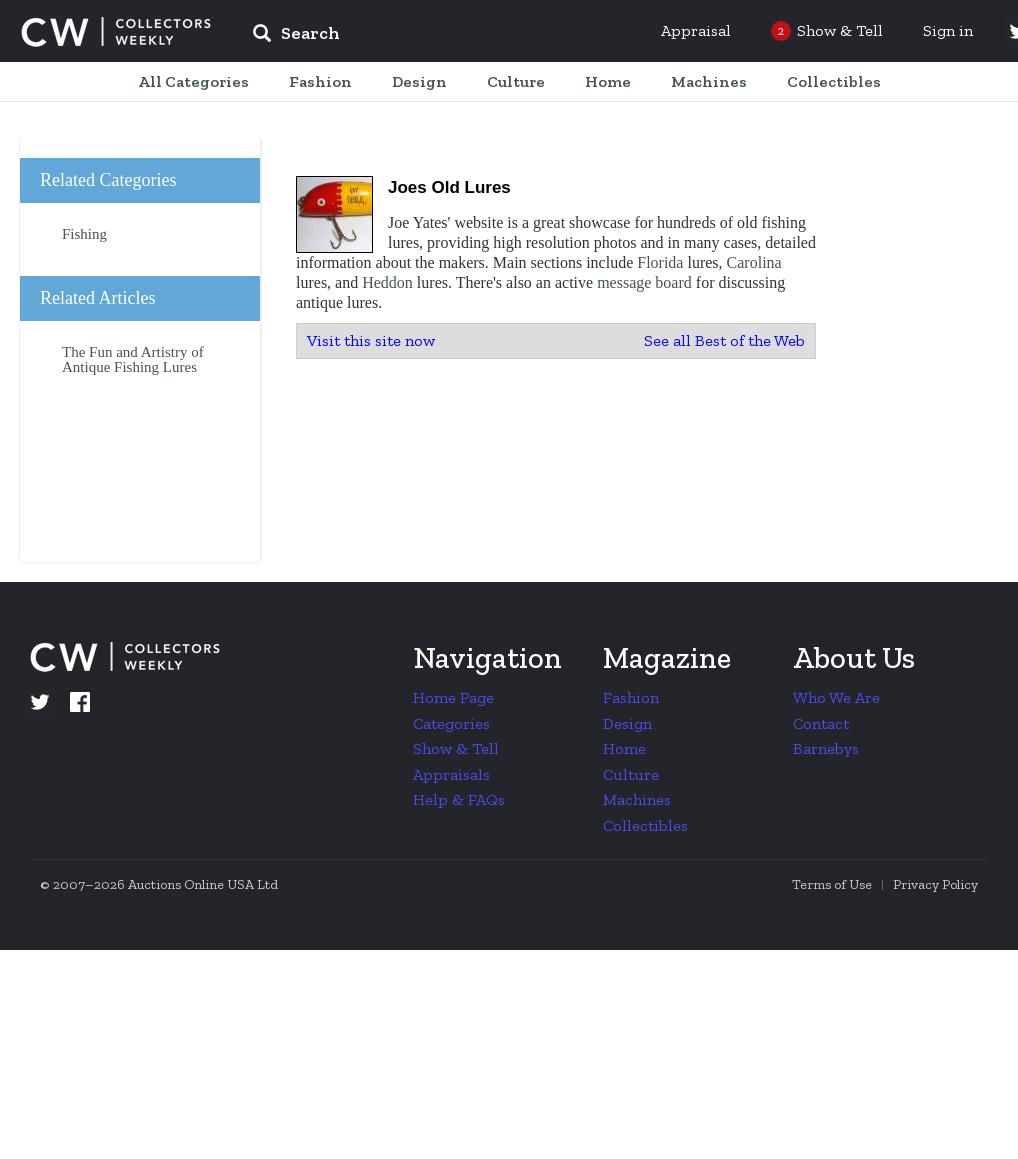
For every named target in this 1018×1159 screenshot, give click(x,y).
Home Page (453, 697)
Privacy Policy (935, 884)
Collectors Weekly (116, 32)
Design (627, 723)
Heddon (387, 282)
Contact (821, 723)
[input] (441, 36)
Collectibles (645, 825)
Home (624, 748)
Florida (660, 262)
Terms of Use (832, 884)
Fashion (631, 697)
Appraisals (451, 774)
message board (644, 282)
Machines (637, 799)
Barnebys (826, 748)
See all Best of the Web (724, 340)
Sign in (948, 30)
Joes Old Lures (449, 187)
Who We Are (836, 697)
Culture (631, 774)
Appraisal (696, 30)
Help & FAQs (459, 799)
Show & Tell (456, 748)
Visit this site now (371, 340)
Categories (451, 723)
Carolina (754, 262)
